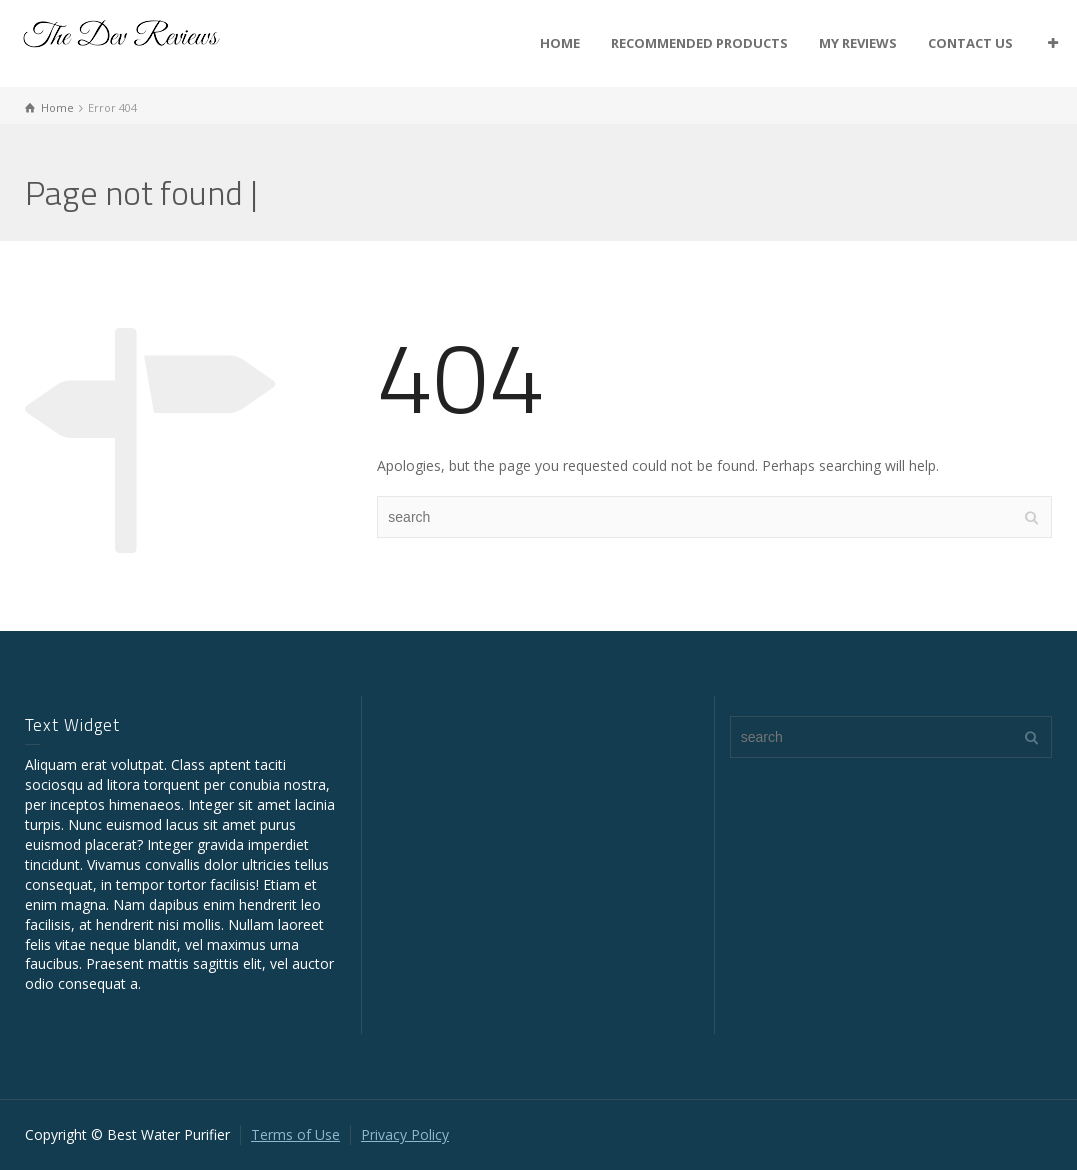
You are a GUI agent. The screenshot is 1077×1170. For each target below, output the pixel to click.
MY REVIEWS (858, 43)
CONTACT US (970, 43)
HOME (560, 43)
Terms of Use (295, 1134)
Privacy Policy (405, 1134)
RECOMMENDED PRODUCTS (699, 43)
